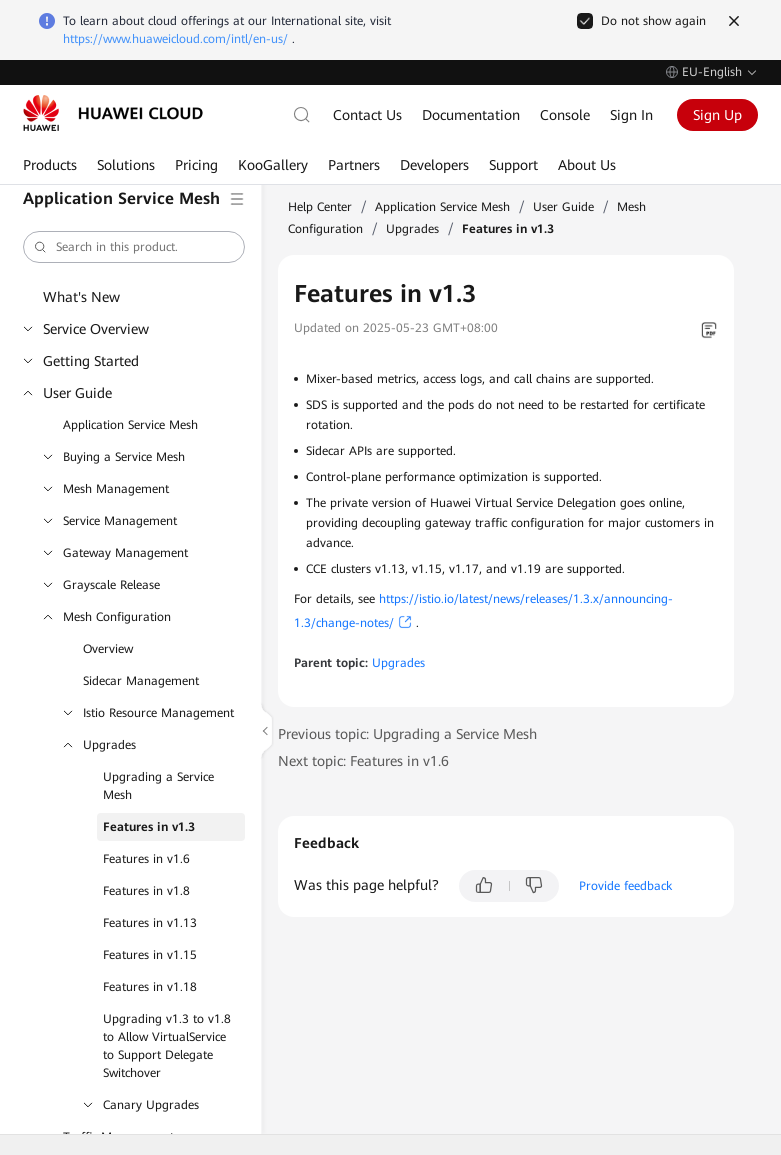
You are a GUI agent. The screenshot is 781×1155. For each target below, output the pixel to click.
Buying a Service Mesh (124, 457)
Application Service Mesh (130, 425)
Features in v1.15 (150, 955)
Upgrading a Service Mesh (158, 786)
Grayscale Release (111, 585)
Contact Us (367, 115)
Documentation (471, 115)
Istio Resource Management (158, 713)
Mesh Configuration (117, 617)
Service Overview (96, 329)
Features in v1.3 (149, 827)
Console (565, 115)
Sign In (631, 115)
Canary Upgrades (151, 1105)
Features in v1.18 (150, 987)
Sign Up (717, 115)
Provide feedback (625, 886)
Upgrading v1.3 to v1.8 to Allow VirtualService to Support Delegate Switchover (167, 1046)
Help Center (320, 207)
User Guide (77, 393)
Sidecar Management (141, 681)
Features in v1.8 (146, 891)
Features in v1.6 (146, 859)
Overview (108, 649)
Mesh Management (116, 489)
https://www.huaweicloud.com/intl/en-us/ (175, 39)
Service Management (120, 521)
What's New (81, 297)
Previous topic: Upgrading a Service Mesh (407, 734)
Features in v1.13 (150, 923)
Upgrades (109, 745)
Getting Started (91, 361)
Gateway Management (125, 553)
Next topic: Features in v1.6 (363, 761)
